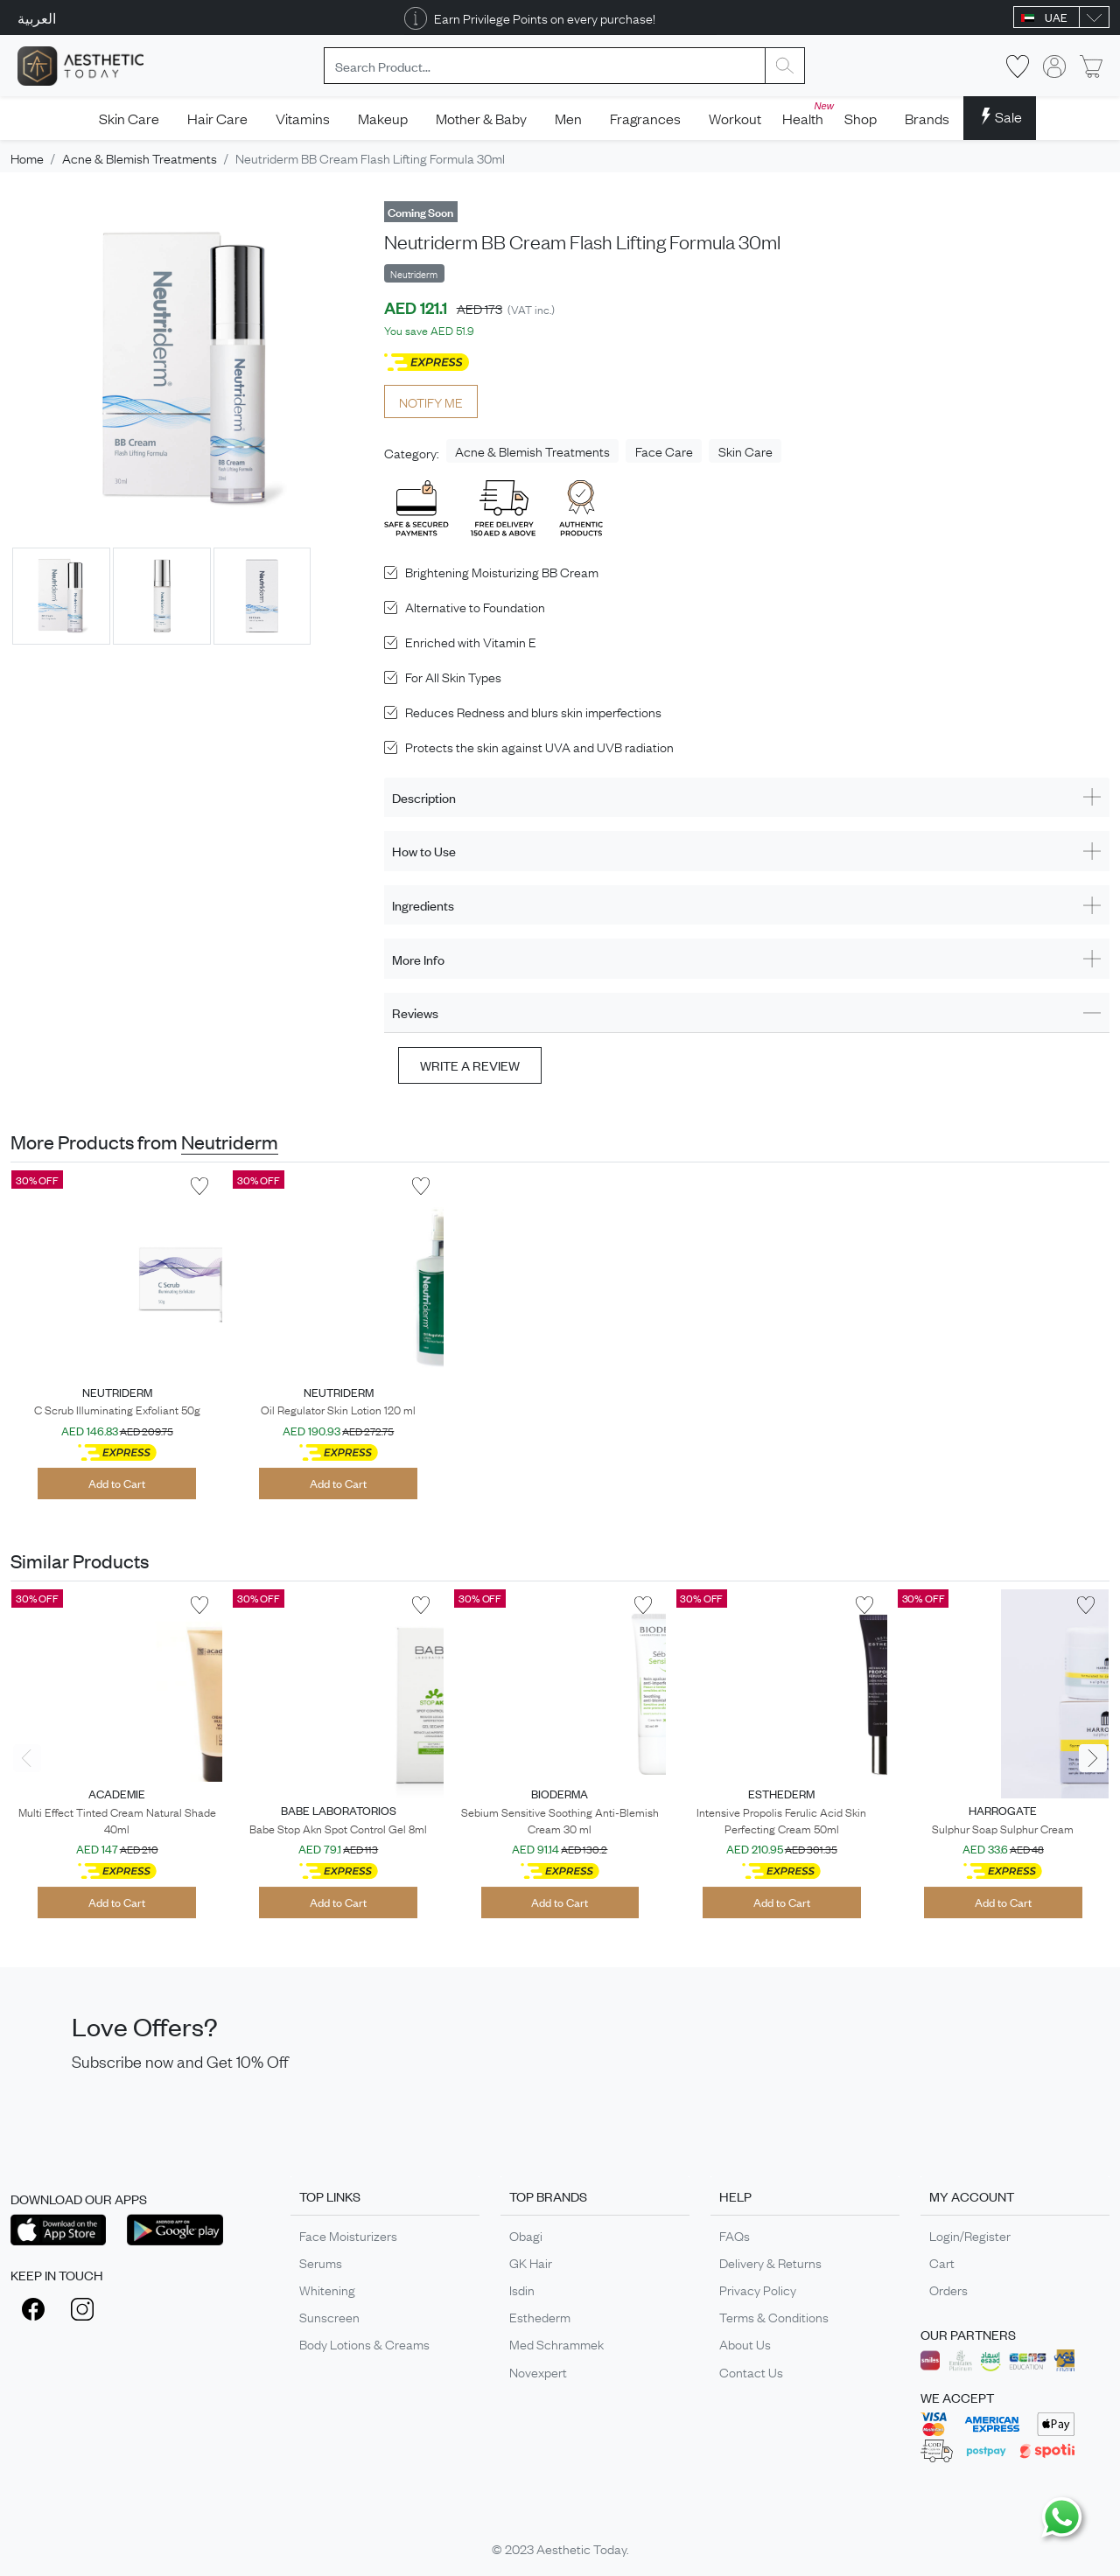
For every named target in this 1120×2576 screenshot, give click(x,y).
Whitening (327, 2289)
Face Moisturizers (348, 2234)
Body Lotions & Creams (364, 2343)
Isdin (522, 2289)
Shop (860, 118)
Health (806, 113)
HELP (735, 2196)
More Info (418, 959)
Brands (927, 118)
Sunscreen (329, 2316)
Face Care (664, 450)
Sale (999, 116)
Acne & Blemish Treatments (139, 157)
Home (27, 157)
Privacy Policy (757, 2289)
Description (424, 797)
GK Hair (530, 2262)
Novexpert (538, 2371)
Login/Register (970, 2234)
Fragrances (645, 118)
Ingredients (423, 905)
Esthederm (539, 2316)
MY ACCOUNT (971, 2196)
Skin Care (129, 118)
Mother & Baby (481, 118)
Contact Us (751, 2371)
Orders (948, 2289)
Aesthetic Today (581, 2548)
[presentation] (27, 1758)
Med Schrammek (556, 2343)
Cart (942, 2262)
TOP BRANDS (548, 2196)
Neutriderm (229, 1141)
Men (568, 118)
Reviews (415, 1012)
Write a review (470, 1065)
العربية (37, 17)
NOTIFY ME (431, 401)
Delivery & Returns (770, 2262)
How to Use (424, 850)
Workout (735, 118)
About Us (745, 2343)
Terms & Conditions (774, 2316)
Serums (320, 2262)
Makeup (383, 118)
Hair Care (217, 118)
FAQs (734, 2234)
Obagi (525, 2234)
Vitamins (303, 118)
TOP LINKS (329, 2196)
